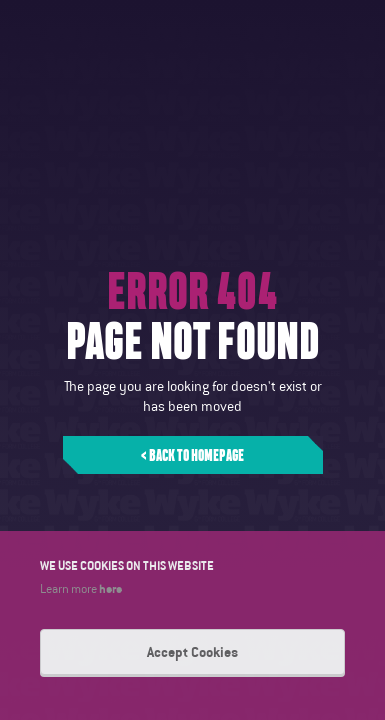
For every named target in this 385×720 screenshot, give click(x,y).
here (110, 588)
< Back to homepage (192, 455)
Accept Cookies (192, 652)
